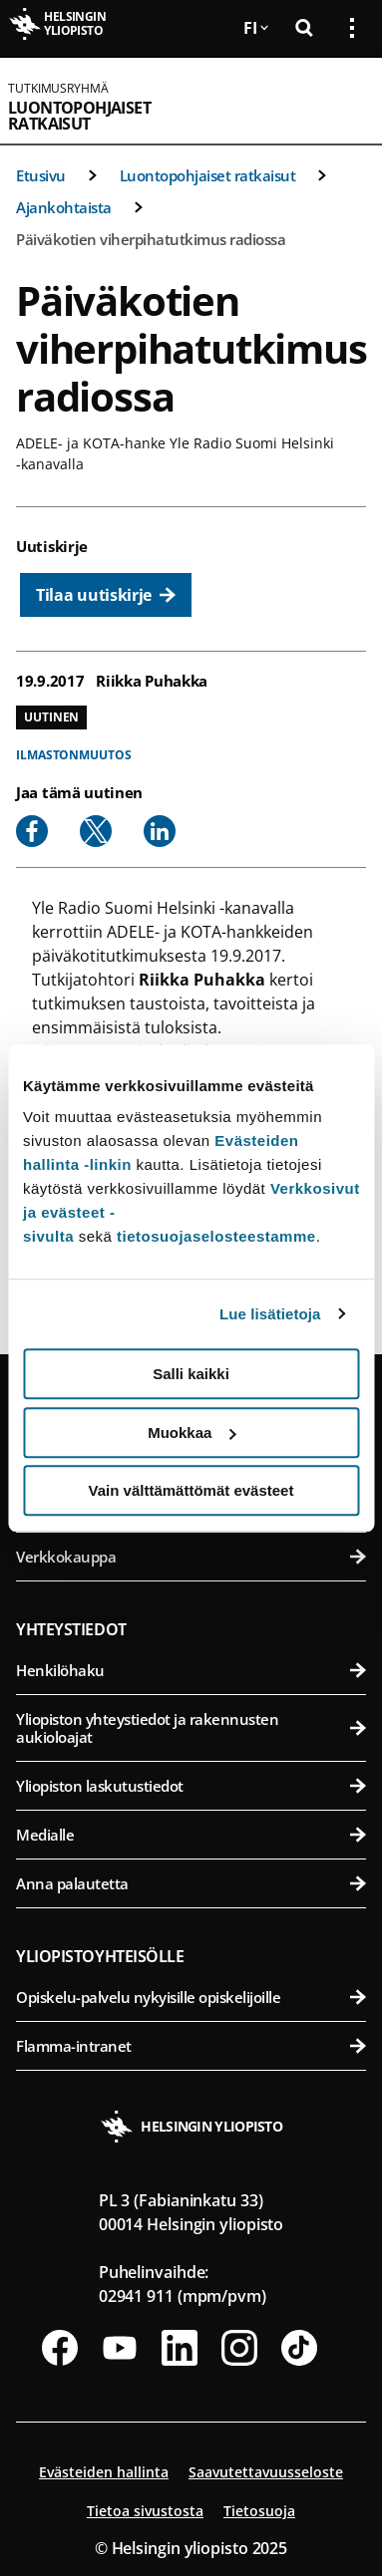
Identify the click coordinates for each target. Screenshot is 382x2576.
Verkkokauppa (191, 1557)
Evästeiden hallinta (104, 2471)
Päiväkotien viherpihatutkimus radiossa (150, 239)
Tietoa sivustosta (145, 2510)
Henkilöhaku (191, 1670)
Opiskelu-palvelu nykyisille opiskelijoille (191, 1997)
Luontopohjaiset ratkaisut (79, 116)
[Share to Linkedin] (160, 831)
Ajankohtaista (64, 207)
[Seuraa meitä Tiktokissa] (299, 2348)
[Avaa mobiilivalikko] (344, 100)
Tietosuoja (259, 2510)
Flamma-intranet (191, 2046)
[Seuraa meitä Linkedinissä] (179, 2348)
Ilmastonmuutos (74, 754)
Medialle (191, 1835)
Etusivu (41, 175)
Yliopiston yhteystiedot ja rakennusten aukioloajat (191, 1728)
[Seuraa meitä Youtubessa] (120, 2348)
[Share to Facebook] (32, 831)
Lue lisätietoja (270, 1313)
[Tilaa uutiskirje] (105, 595)
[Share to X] (96, 831)
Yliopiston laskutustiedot (191, 1786)
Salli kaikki (191, 1373)
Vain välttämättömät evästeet (191, 1490)
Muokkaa (191, 1432)
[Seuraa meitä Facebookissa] (60, 2348)
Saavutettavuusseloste (266, 2471)
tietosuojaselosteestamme (216, 1236)
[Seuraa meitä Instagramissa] (239, 2348)
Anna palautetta (191, 1883)
